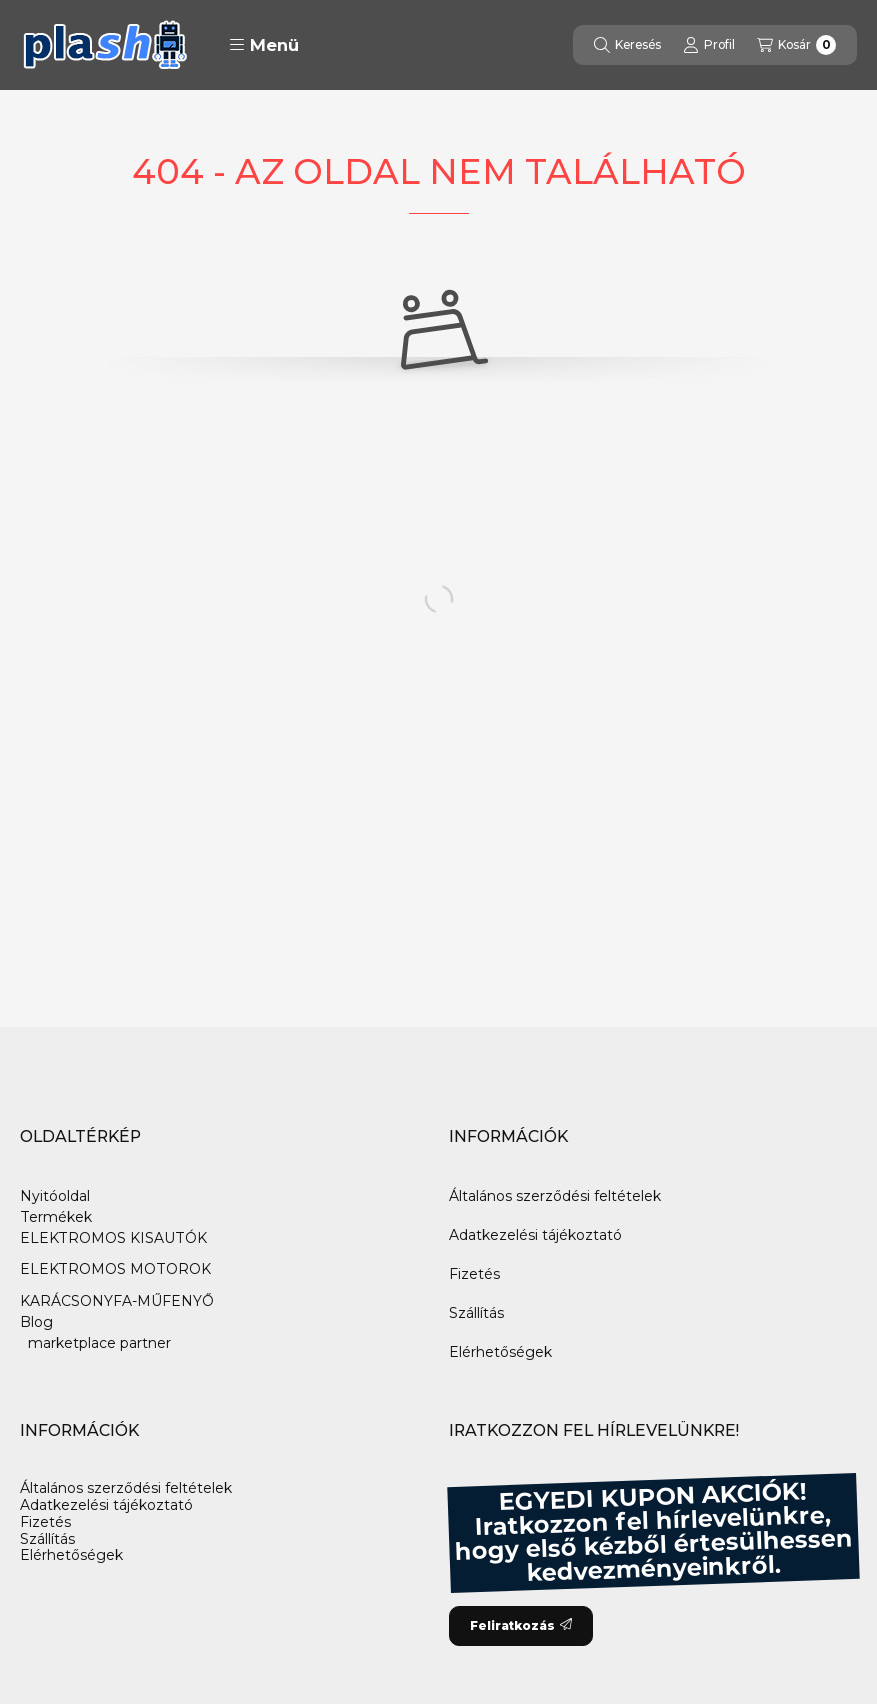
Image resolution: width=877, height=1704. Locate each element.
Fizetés (474, 1274)
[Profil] (709, 45)
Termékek (56, 1217)
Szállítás (476, 1313)
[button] (264, 45)
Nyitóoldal (55, 1196)
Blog (36, 1322)
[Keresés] (627, 45)
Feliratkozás (521, 1625)
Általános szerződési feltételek (555, 1196)
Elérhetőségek (500, 1352)
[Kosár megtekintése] (796, 45)
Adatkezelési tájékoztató (535, 1235)
